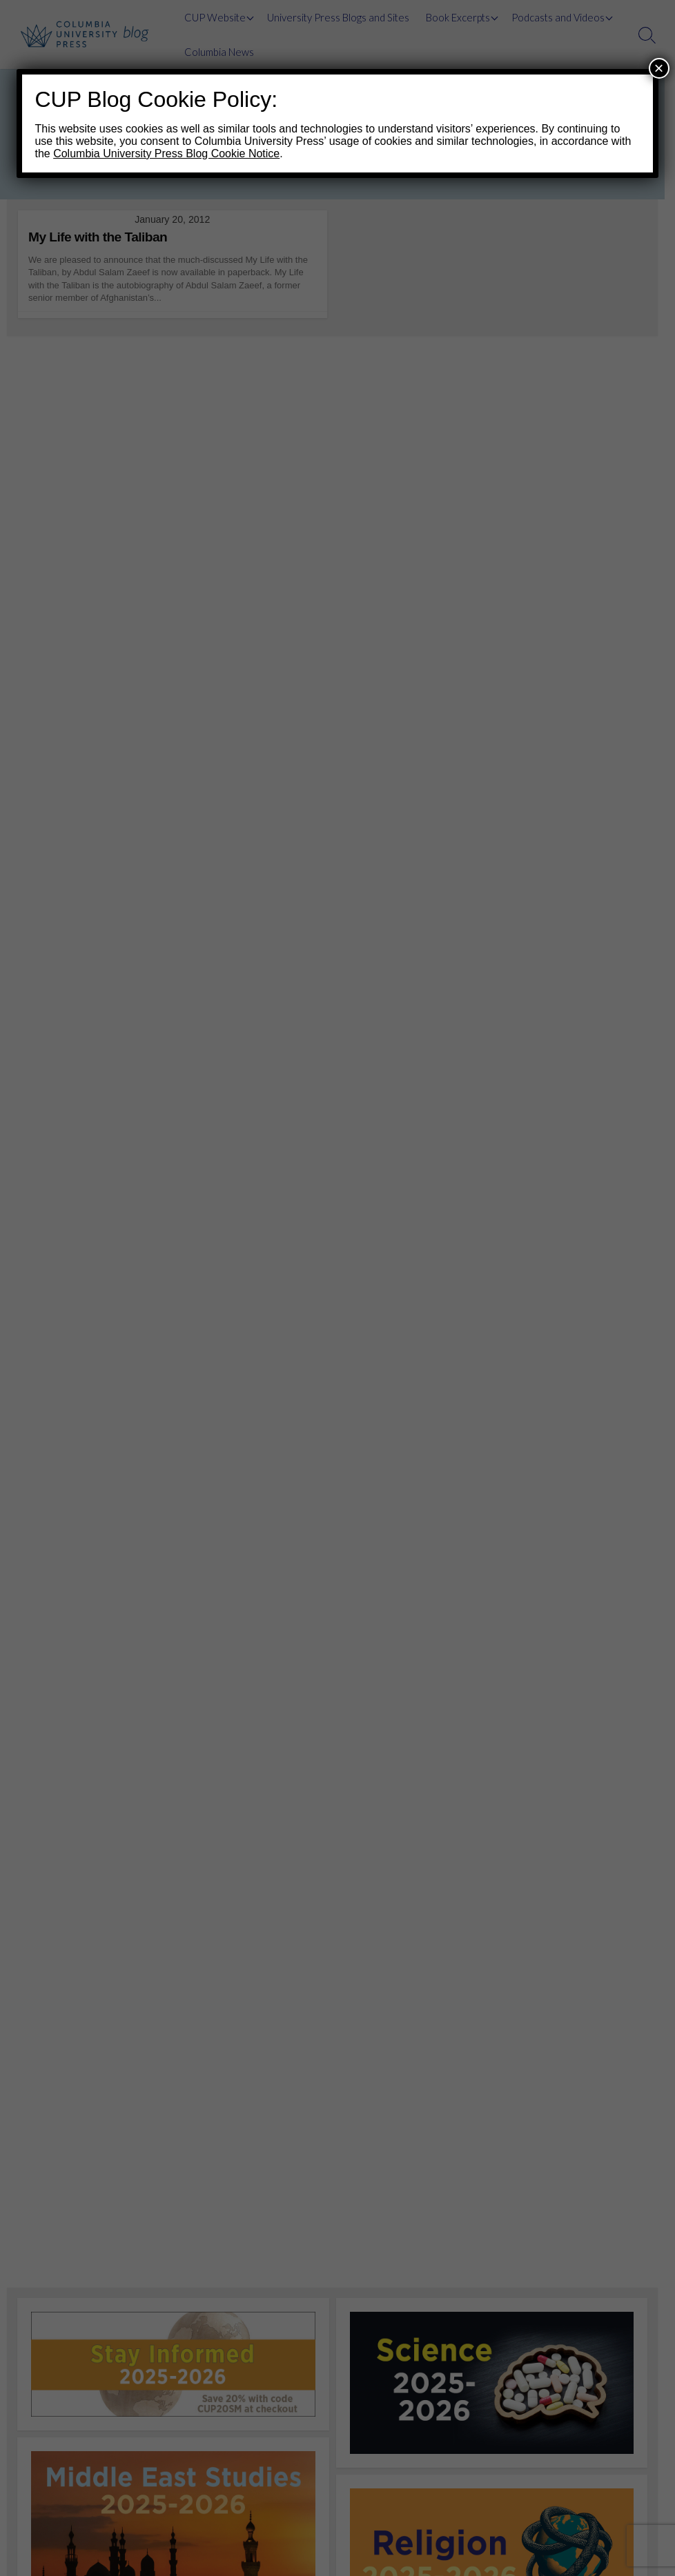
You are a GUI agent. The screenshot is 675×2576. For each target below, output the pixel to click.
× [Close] (659, 68)
